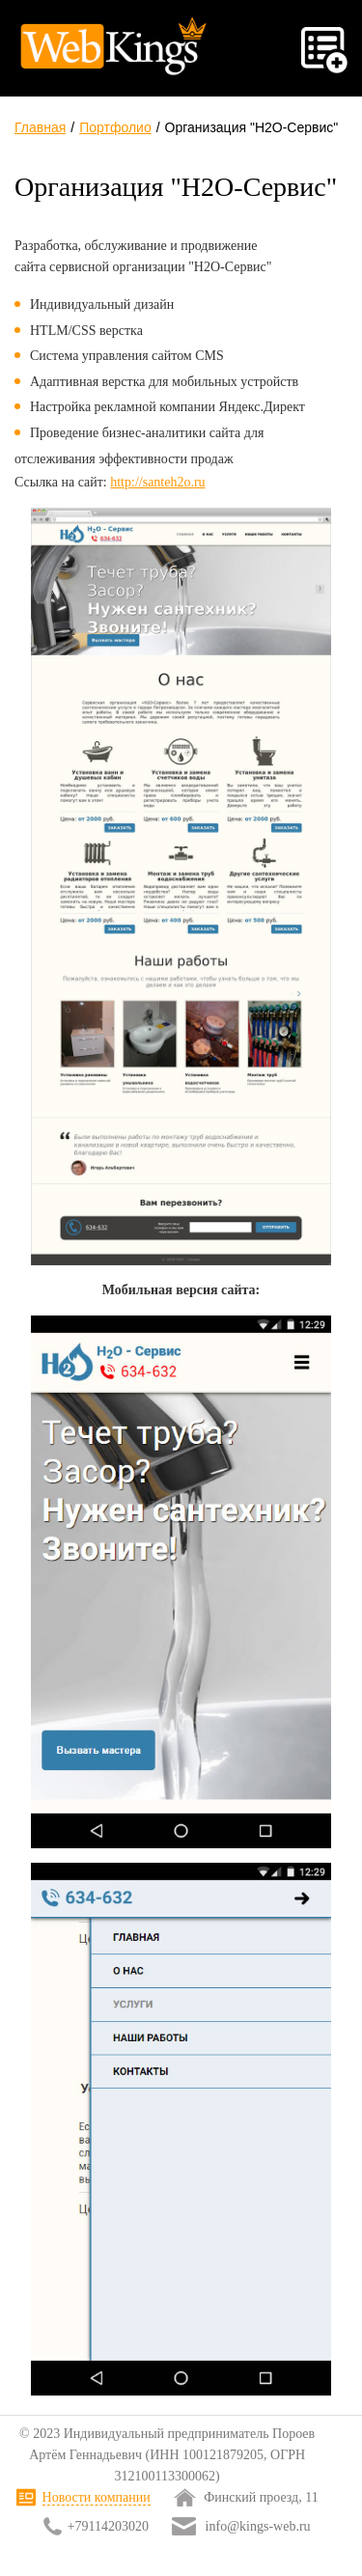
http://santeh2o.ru (157, 482)
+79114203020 (108, 2526)
